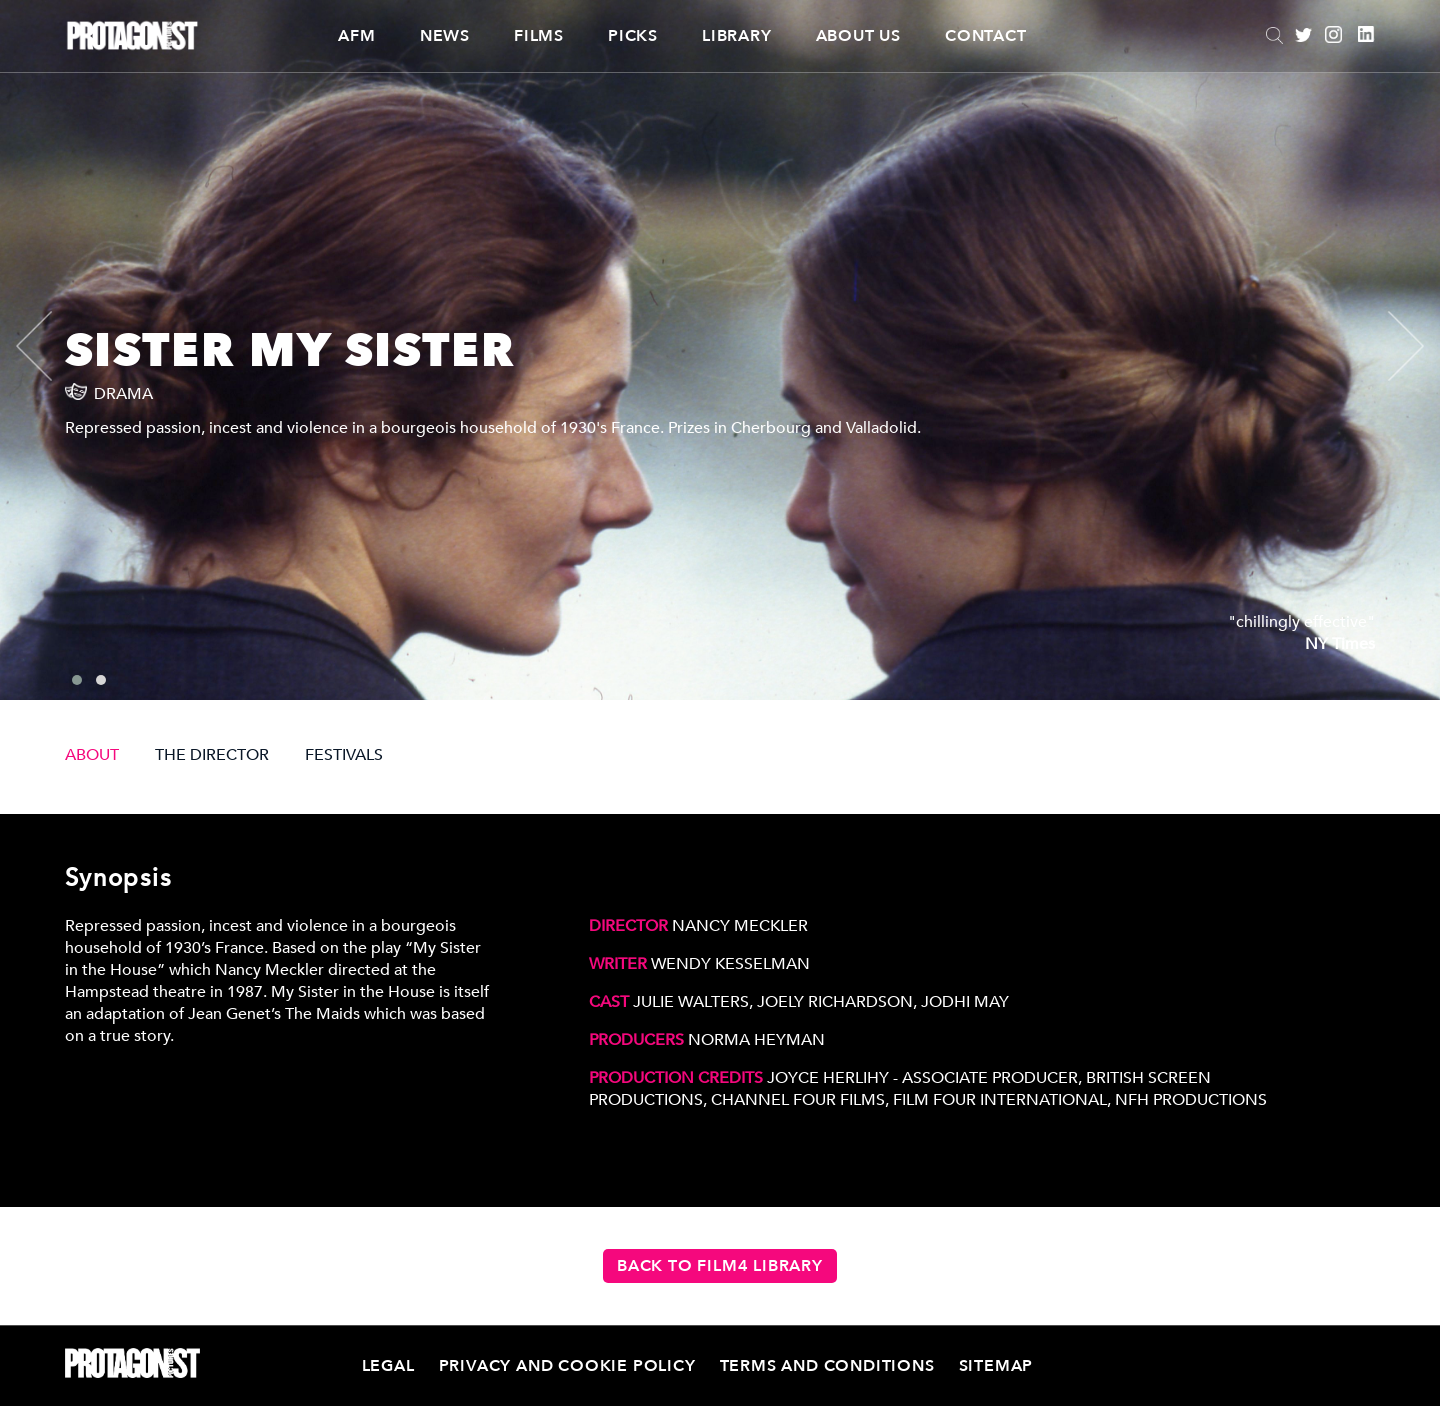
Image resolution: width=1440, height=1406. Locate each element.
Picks (633, 36)
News (445, 36)
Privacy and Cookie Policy (567, 1366)
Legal (388, 1366)
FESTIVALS (344, 755)
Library (737, 36)
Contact (986, 36)
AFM (356, 36)
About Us (858, 36)
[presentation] (51, 346)
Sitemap (996, 1366)
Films (539, 36)
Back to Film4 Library (720, 1266)
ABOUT (92, 755)
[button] (77, 680)
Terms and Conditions (827, 1366)
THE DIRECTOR (212, 755)
